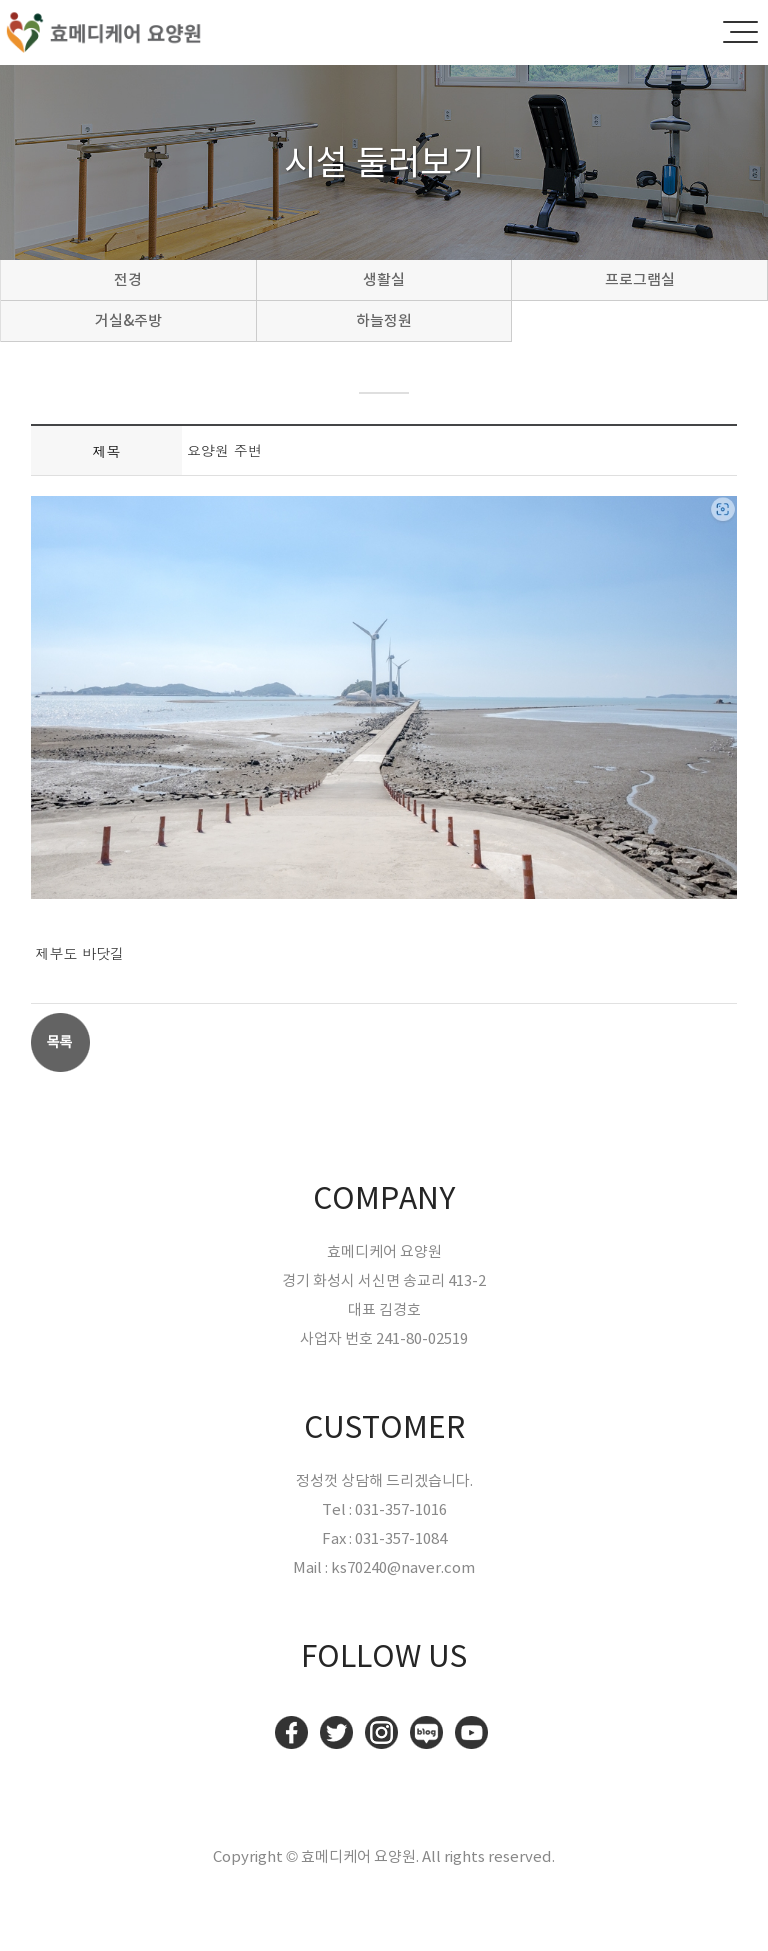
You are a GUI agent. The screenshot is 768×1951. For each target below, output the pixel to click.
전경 (128, 279)
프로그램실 (640, 279)
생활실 (384, 279)
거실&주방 (128, 320)
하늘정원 (384, 320)
